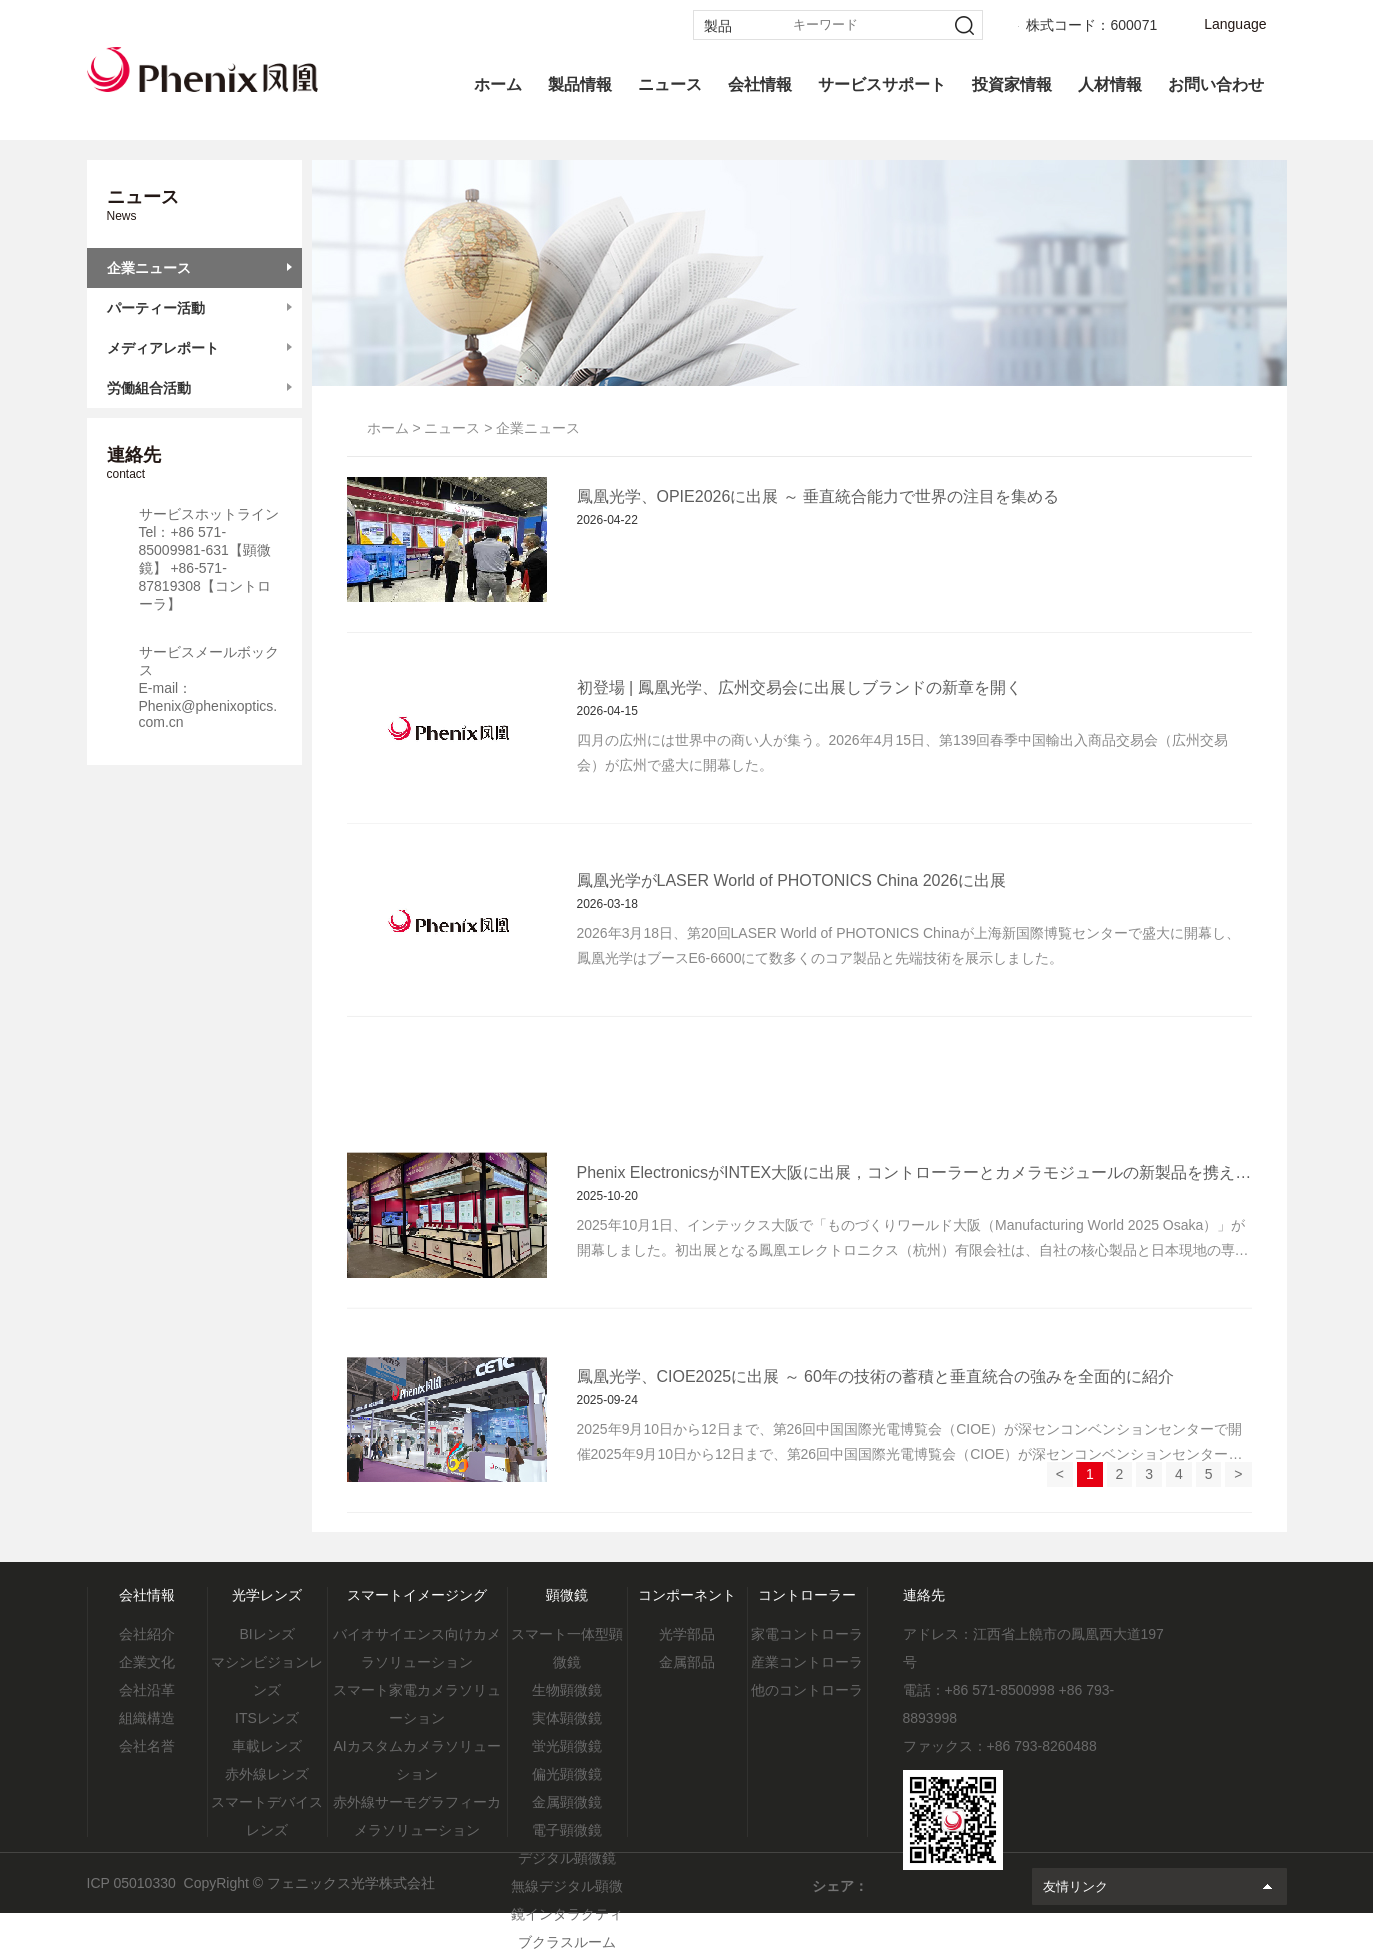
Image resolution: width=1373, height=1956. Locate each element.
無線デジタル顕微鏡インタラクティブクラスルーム (567, 1914)
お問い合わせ (1216, 84)
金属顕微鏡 (567, 1802)
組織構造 (147, 1718)
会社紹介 (147, 1634)
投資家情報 (1012, 84)
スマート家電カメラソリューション (417, 1704)
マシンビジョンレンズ (267, 1676)
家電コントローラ (807, 1634)
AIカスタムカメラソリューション (416, 1760)
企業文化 (147, 1662)
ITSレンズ (267, 1718)
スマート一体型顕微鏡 (567, 1648)
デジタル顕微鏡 (567, 1858)
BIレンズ (266, 1634)
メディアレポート (163, 348)
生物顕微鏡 (567, 1690)
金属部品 (687, 1662)
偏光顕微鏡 (567, 1774)
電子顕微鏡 (567, 1830)
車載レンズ (267, 1746)
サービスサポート (882, 84)
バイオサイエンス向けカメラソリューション (417, 1648)
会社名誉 (147, 1746)
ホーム (498, 84)
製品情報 (580, 84)
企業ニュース (149, 268)
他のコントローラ (807, 1690)
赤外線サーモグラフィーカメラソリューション (417, 1816)
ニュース (670, 84)
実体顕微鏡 (567, 1718)
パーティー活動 (156, 308)
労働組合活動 (149, 388)
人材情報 (1110, 84)
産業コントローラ (807, 1662)
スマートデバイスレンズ (267, 1816)
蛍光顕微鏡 (567, 1746)
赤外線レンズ (267, 1774)
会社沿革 (147, 1690)
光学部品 (687, 1634)
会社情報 (760, 84)
